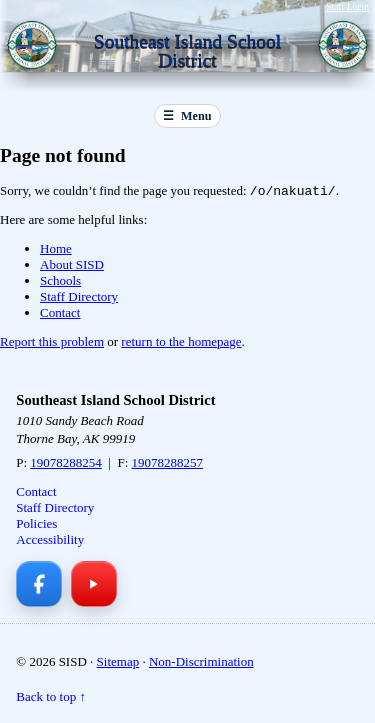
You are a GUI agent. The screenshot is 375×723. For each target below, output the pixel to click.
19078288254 (66, 464)
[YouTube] (94, 586)
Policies (36, 525)
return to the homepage (181, 343)
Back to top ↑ (51, 698)
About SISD (72, 266)
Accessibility (50, 541)
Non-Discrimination (201, 663)
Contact (60, 314)
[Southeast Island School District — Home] (36, 48)
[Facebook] (39, 586)
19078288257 (168, 464)
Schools (60, 282)
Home (56, 250)
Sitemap (118, 663)
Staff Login (347, 7)
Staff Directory (79, 298)
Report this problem (52, 343)
